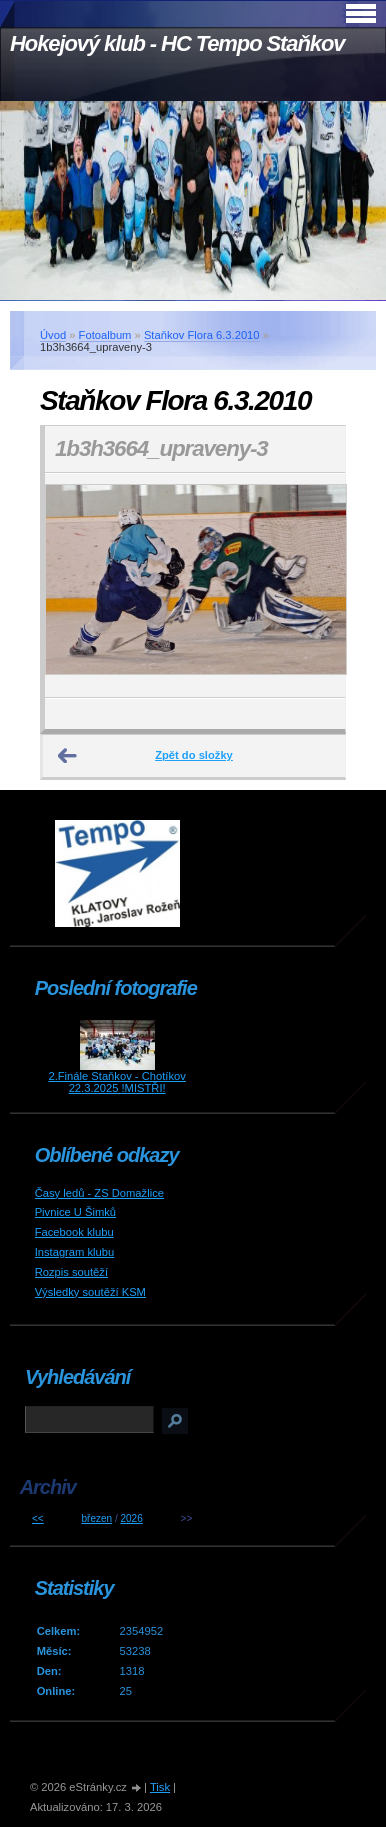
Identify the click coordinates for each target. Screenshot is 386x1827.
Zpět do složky (194, 755)
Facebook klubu (74, 1232)
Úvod (53, 335)
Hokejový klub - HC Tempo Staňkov (177, 43)
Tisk (160, 1787)
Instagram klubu (75, 1252)
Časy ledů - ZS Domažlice (99, 1193)
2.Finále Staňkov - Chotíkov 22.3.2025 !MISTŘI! (116, 1082)
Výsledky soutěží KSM (90, 1292)
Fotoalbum (105, 335)
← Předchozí (68, 756)
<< (38, 1518)
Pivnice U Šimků (75, 1212)
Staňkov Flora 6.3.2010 (202, 335)
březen (97, 1518)
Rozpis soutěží (71, 1272)
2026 (131, 1518)
